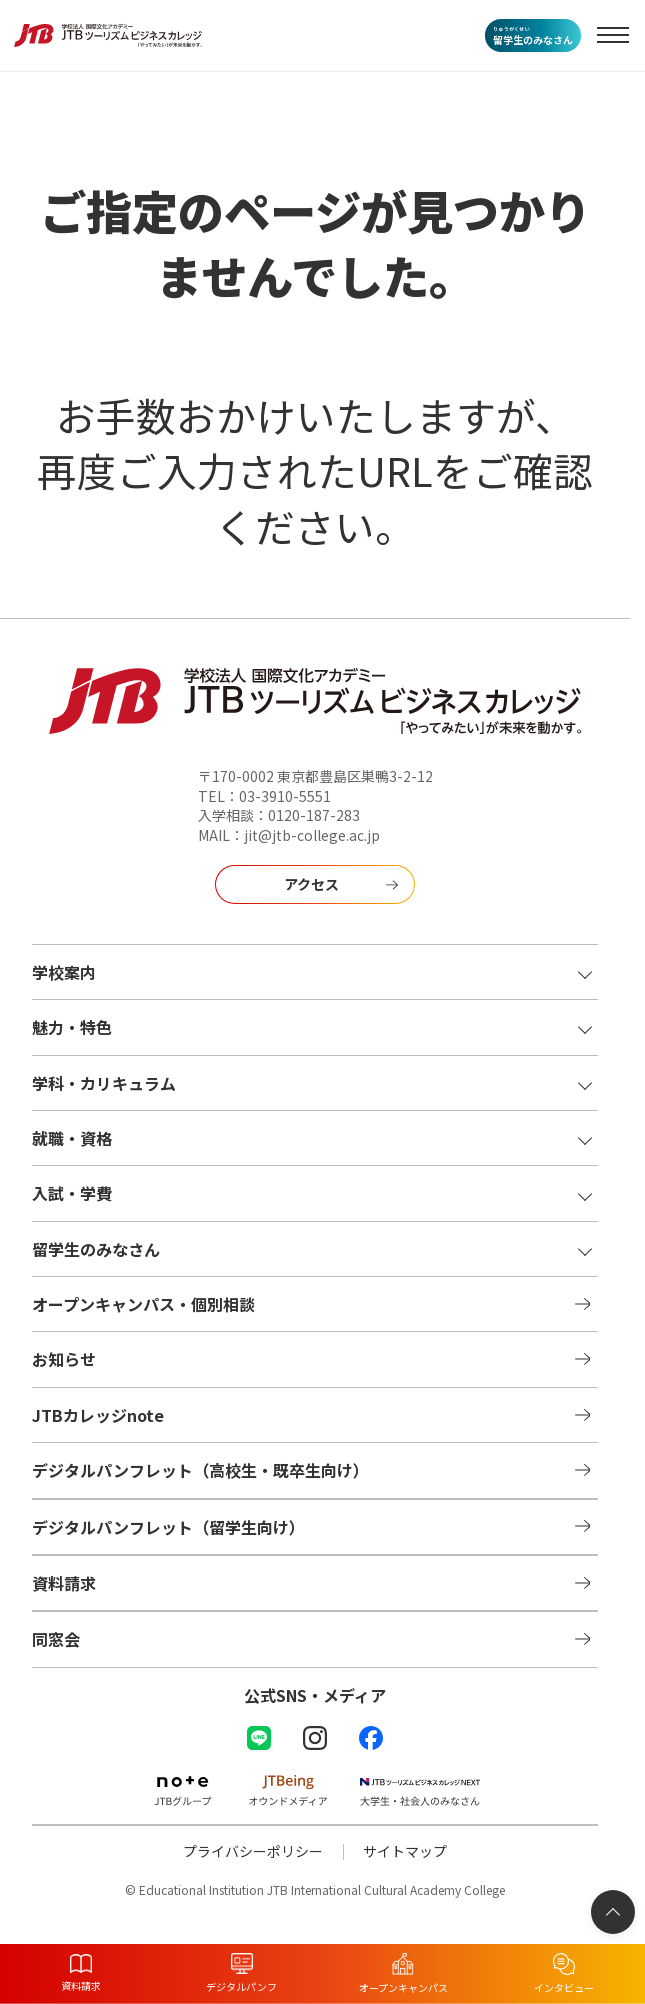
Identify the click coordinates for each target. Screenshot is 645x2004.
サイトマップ (405, 1851)
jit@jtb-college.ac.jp (312, 835)
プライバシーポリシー (253, 1851)
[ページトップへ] (613, 1912)
